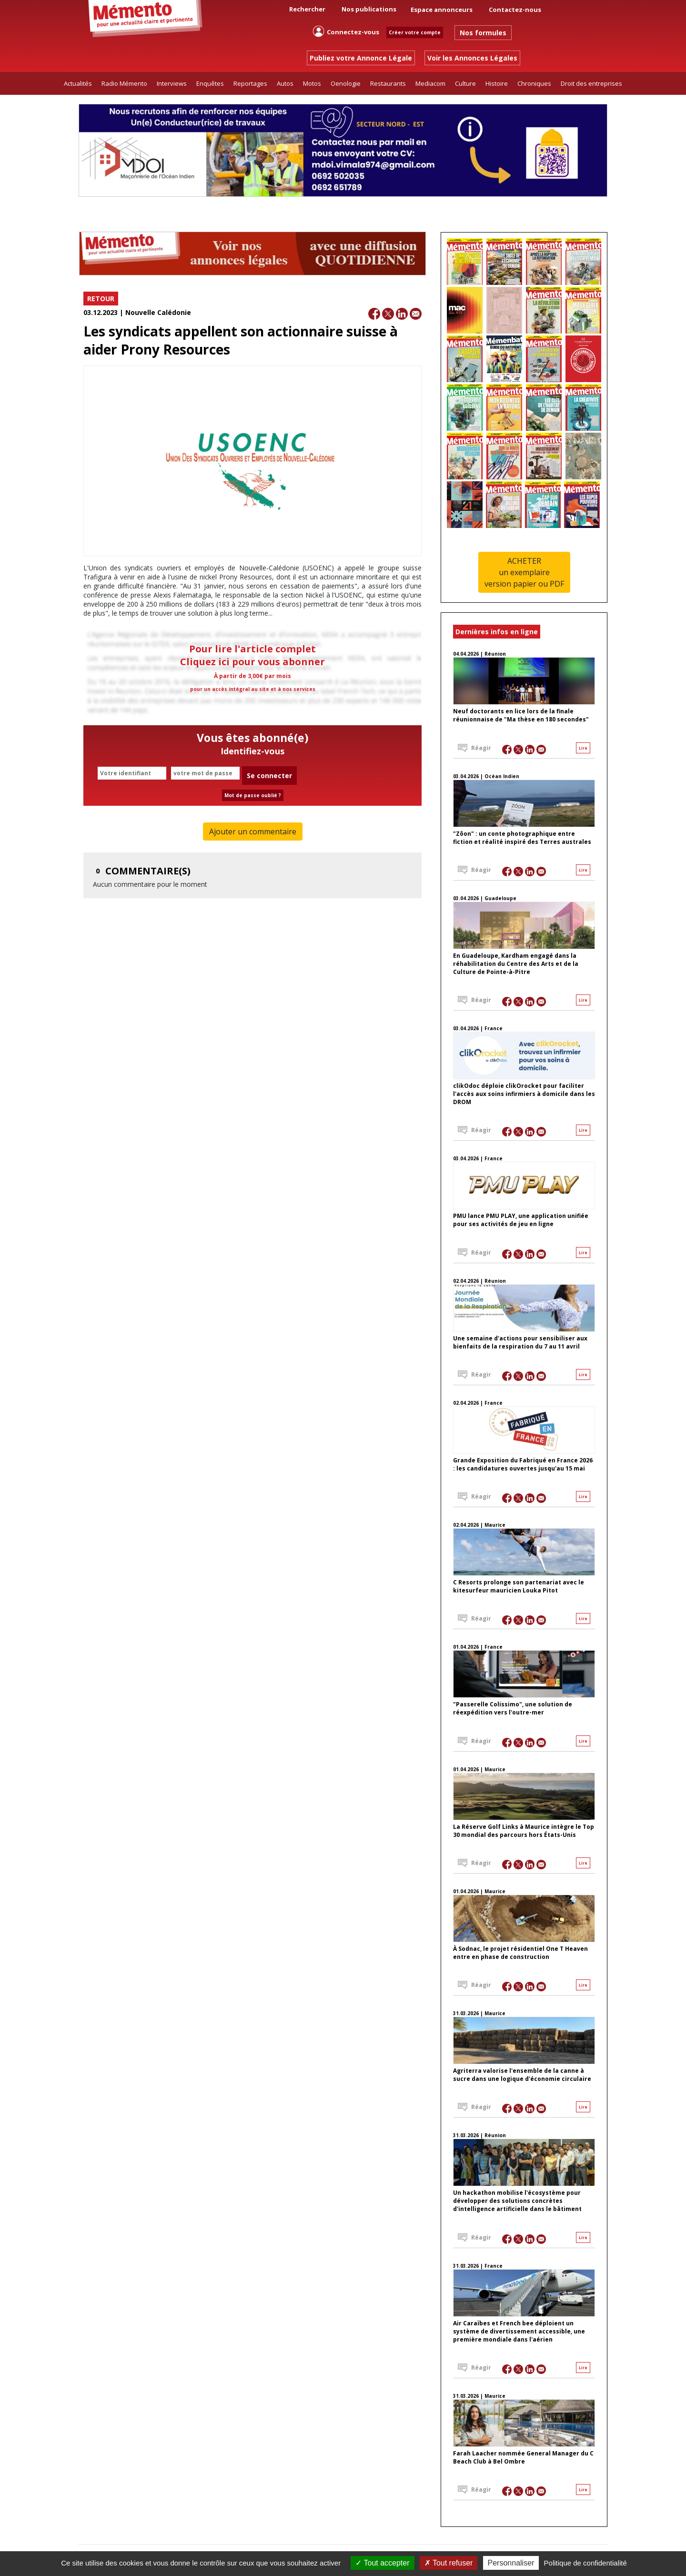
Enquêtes (210, 83)
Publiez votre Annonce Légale (361, 57)
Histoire (496, 83)
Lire (583, 747)
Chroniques (534, 83)
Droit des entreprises (591, 83)
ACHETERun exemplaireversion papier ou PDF (524, 572)
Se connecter (269, 775)
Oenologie (346, 83)
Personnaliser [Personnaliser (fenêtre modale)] (511, 2563)
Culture (465, 83)
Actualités (78, 83)
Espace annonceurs (442, 9)
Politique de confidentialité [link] (585, 2563)
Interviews (172, 83)
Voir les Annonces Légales (472, 57)
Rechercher (300, 8)
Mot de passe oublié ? (252, 795)
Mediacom (430, 83)
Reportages (250, 83)
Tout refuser (448, 2563)
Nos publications (369, 9)
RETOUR (100, 298)
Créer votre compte (415, 32)
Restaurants (388, 83)
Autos (285, 83)
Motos (312, 83)
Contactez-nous (515, 9)
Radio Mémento (124, 83)
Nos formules (483, 32)
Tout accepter (382, 2563)
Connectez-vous (346, 31)
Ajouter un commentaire (252, 831)
